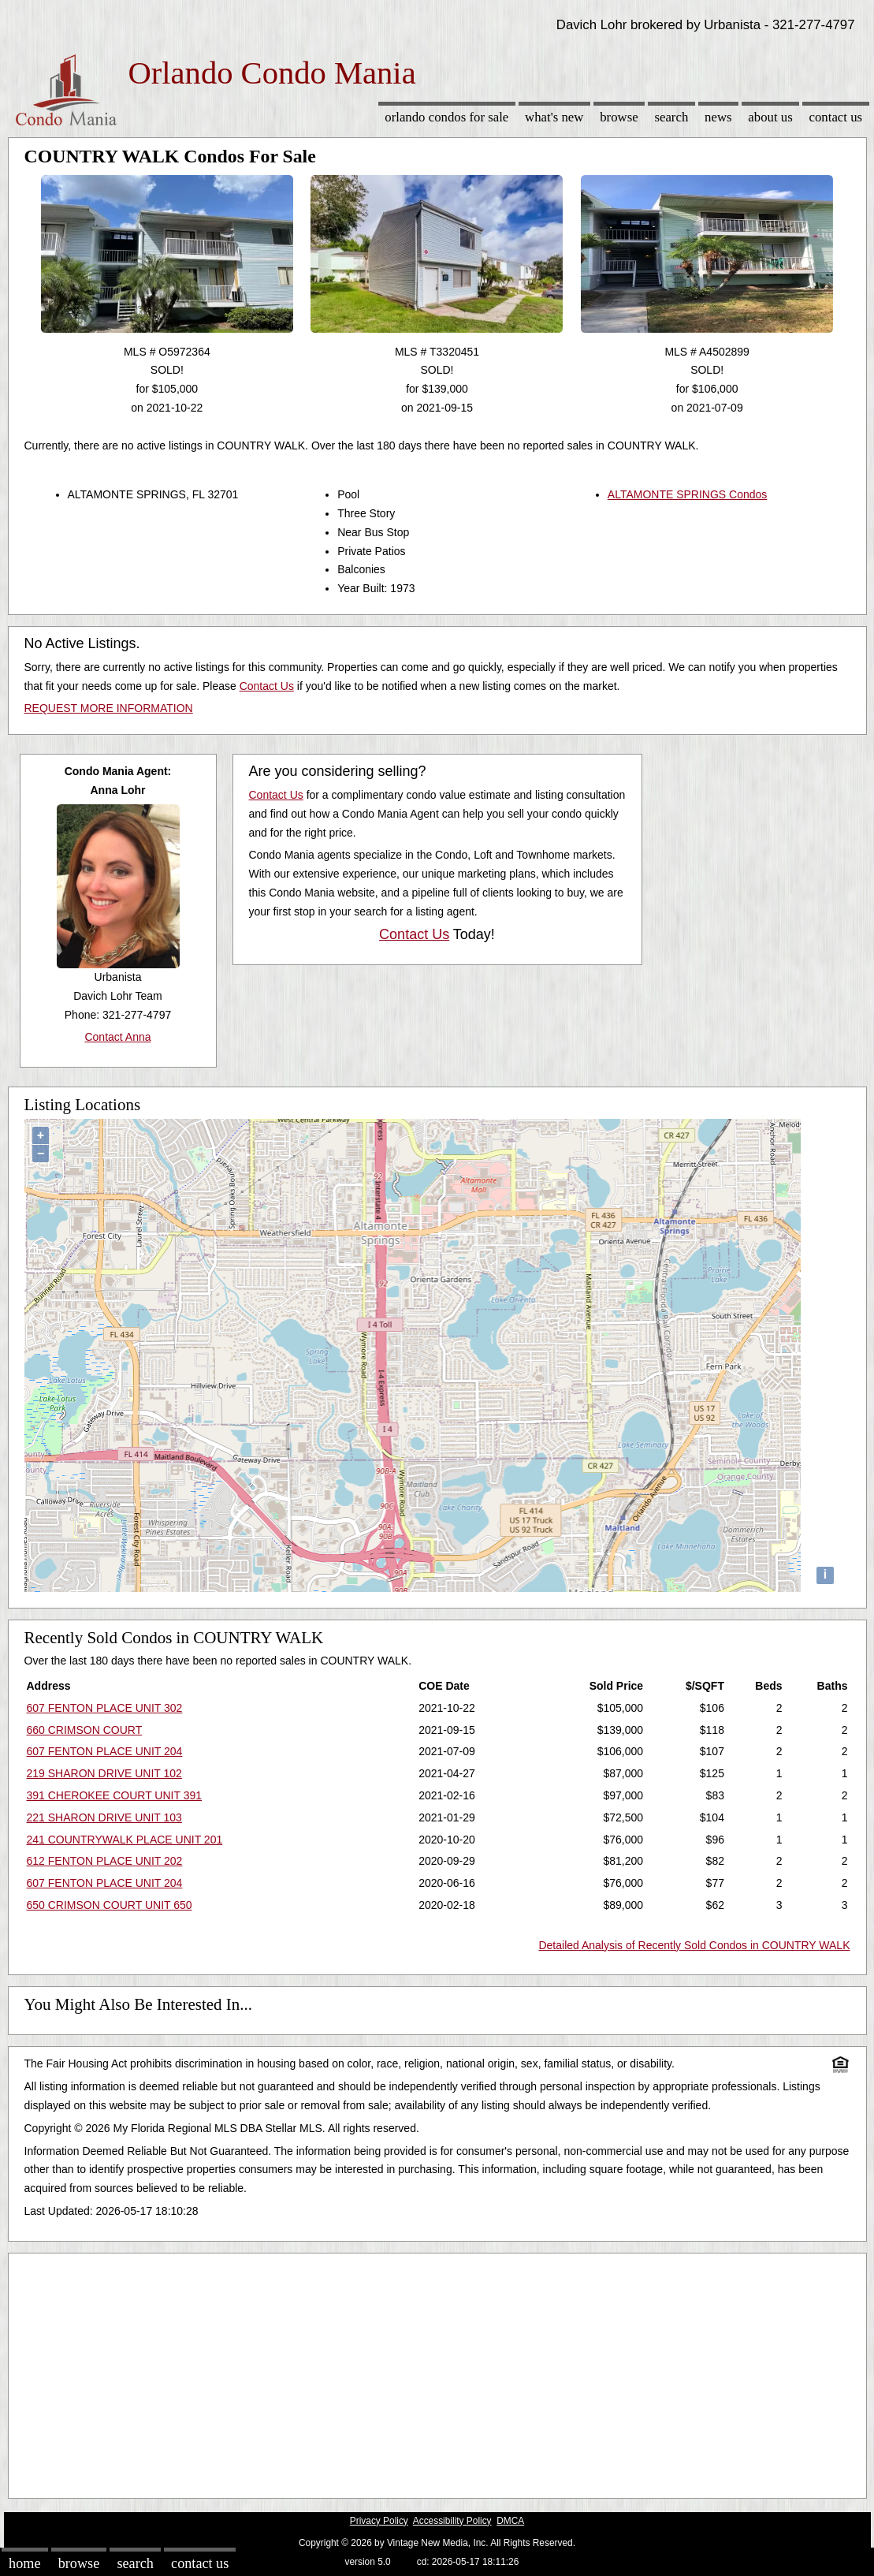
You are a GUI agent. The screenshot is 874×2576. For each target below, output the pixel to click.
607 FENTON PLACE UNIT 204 (105, 1751)
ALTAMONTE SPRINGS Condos (688, 494)
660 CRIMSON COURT (85, 1730)
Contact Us (836, 117)
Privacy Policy (379, 2520)
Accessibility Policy (452, 2520)
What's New (554, 117)
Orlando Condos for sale (446, 117)
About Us (770, 117)
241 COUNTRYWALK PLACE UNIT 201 (125, 1839)
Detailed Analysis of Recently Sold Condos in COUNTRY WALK (694, 1945)
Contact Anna (117, 1037)
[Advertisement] (437, 2371)
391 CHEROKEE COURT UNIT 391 (115, 1795)
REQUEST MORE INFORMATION (108, 708)
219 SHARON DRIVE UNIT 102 (104, 1773)
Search (671, 117)
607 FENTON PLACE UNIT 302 (105, 1708)
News (718, 117)
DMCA (510, 2520)
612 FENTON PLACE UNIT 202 (105, 1861)
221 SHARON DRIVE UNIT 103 (104, 1817)
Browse (619, 117)
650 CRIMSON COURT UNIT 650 (109, 1905)
